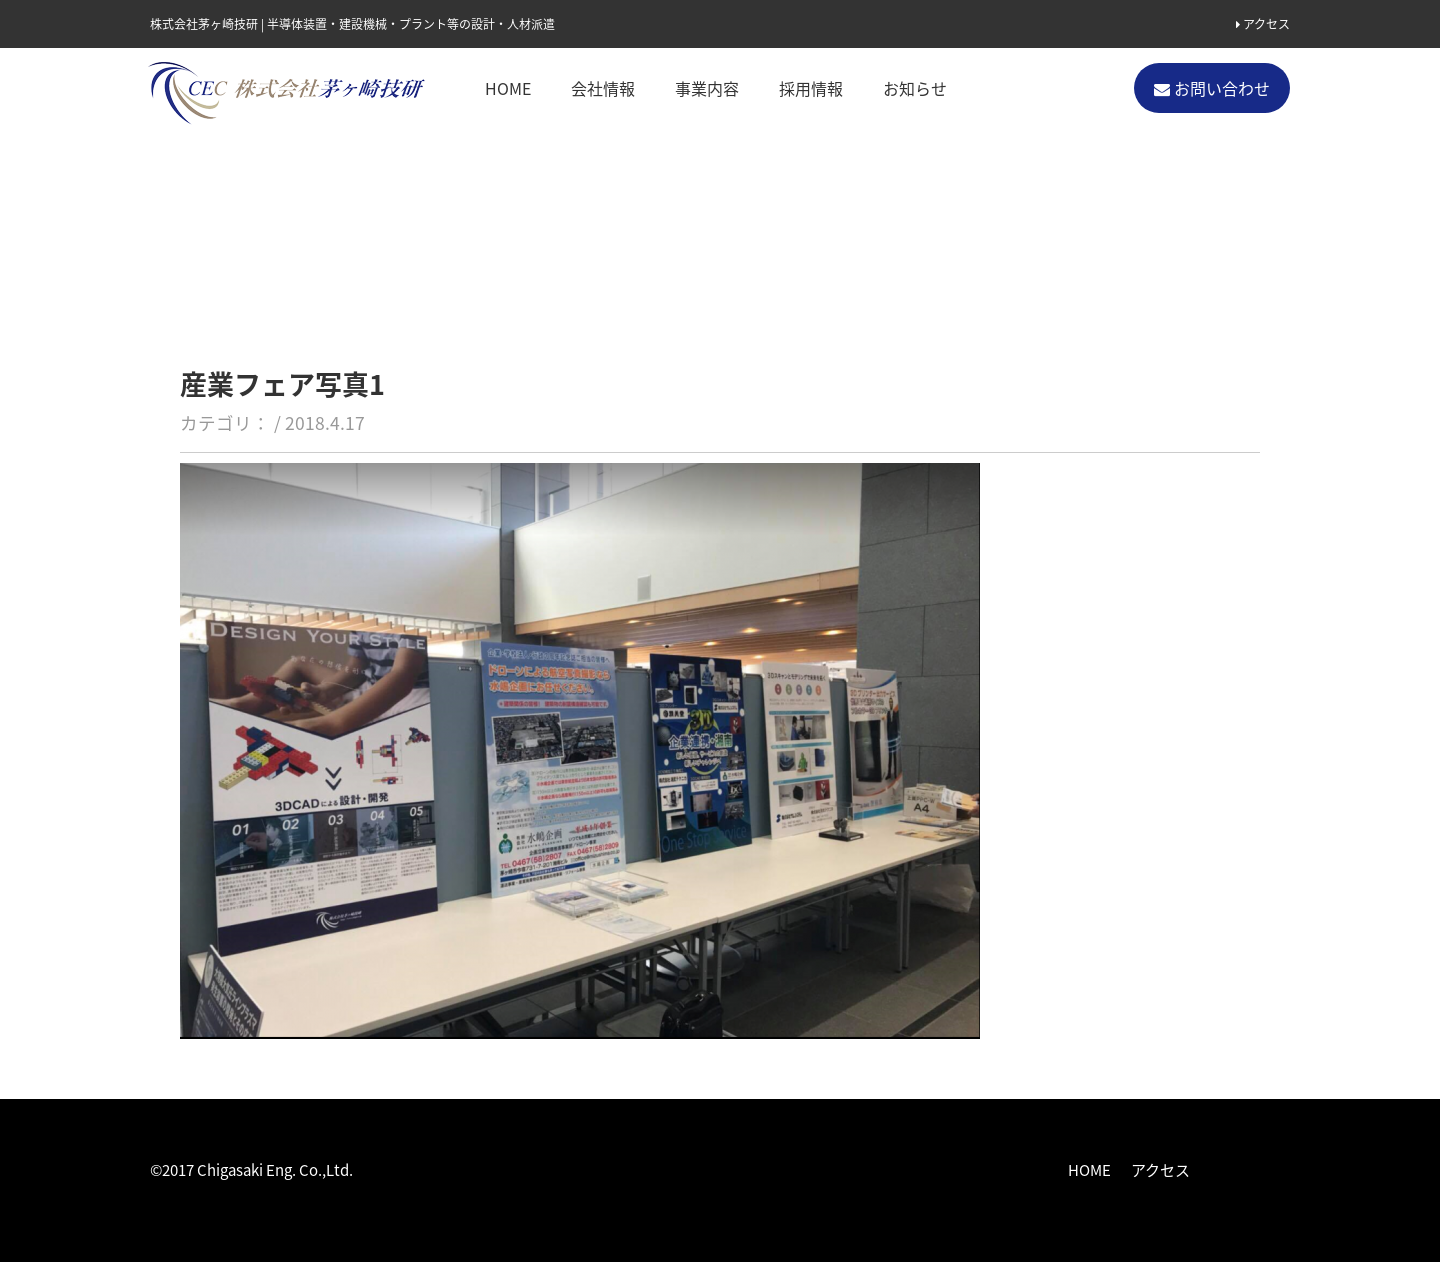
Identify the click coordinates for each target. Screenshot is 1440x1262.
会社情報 (603, 88)
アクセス (1263, 24)
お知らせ (915, 88)
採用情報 (811, 88)
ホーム (169, 181)
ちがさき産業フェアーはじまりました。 (447, 181)
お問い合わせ (1212, 88)
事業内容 (707, 88)
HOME (508, 88)
